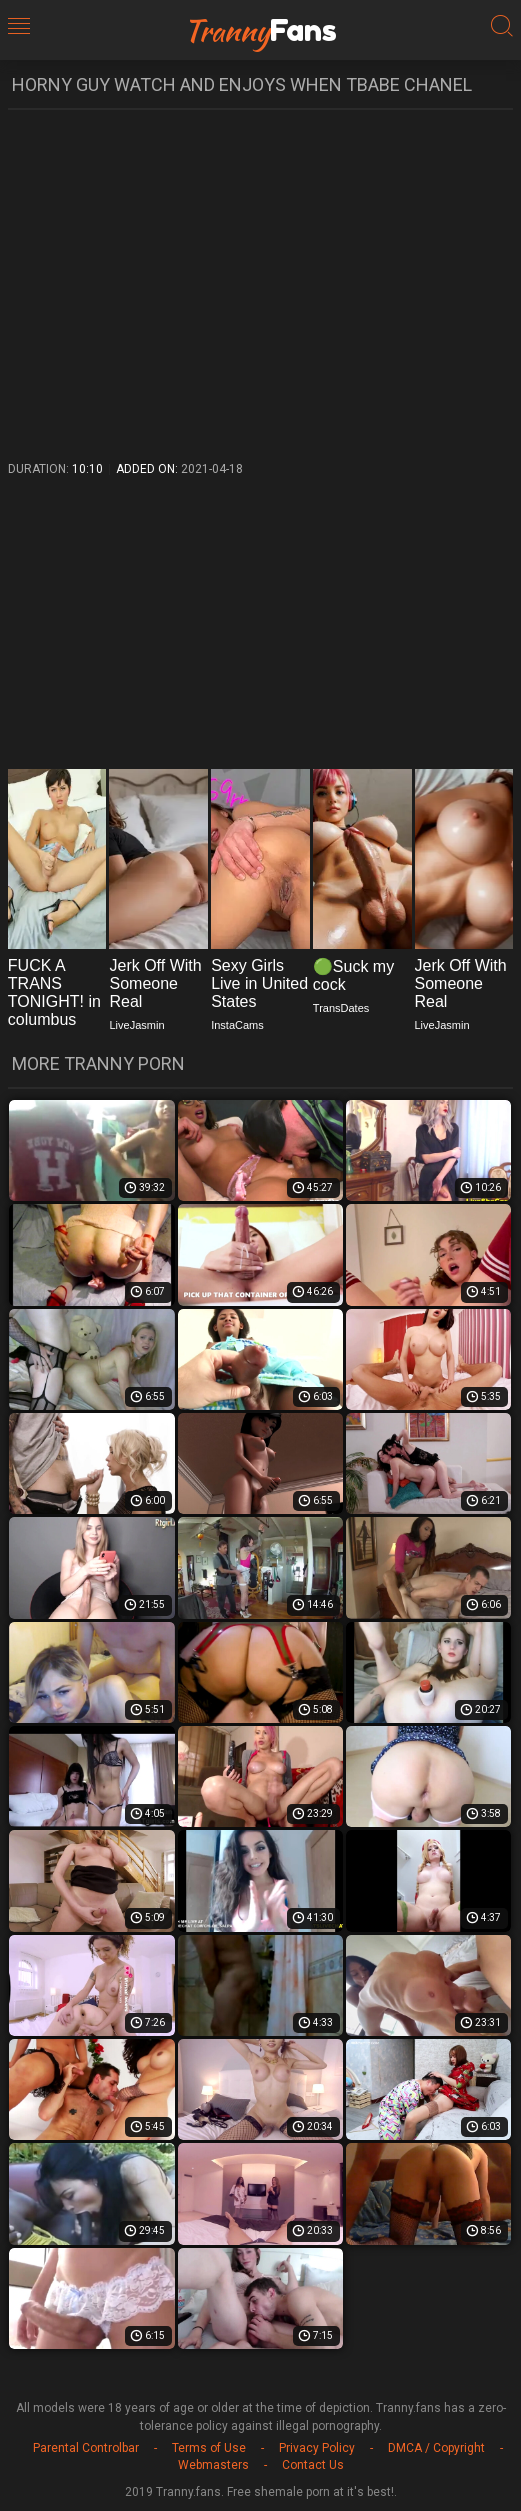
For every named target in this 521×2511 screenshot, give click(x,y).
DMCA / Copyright (436, 2448)
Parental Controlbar (86, 2448)
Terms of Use (209, 2448)
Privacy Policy (317, 2448)
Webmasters (213, 2465)
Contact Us (313, 2465)
